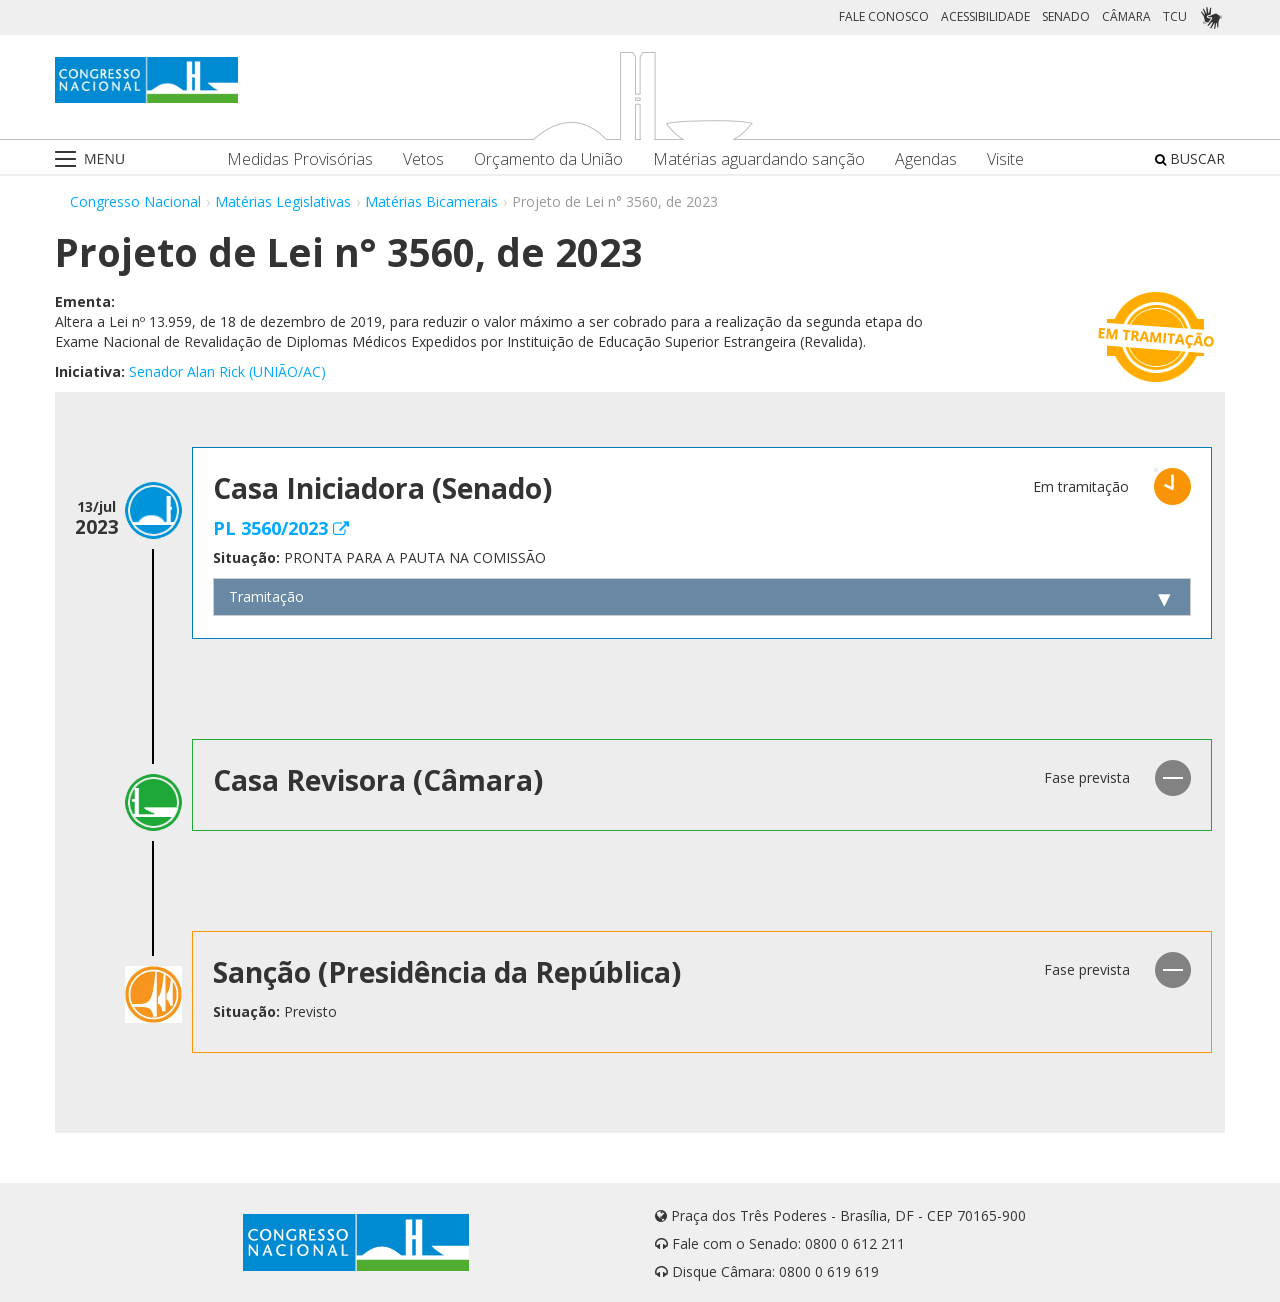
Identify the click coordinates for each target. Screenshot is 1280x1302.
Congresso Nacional (135, 201)
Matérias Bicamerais (431, 201)
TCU (1175, 16)
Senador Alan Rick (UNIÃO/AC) (227, 371)
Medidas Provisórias (300, 159)
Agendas (926, 159)
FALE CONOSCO (884, 16)
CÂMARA (1126, 16)
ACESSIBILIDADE (985, 16)
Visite (1005, 159)
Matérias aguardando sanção (759, 159)
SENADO (1066, 16)
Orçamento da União (548, 159)
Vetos (423, 159)
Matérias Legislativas (283, 201)
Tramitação (266, 596)
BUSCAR (1190, 158)
